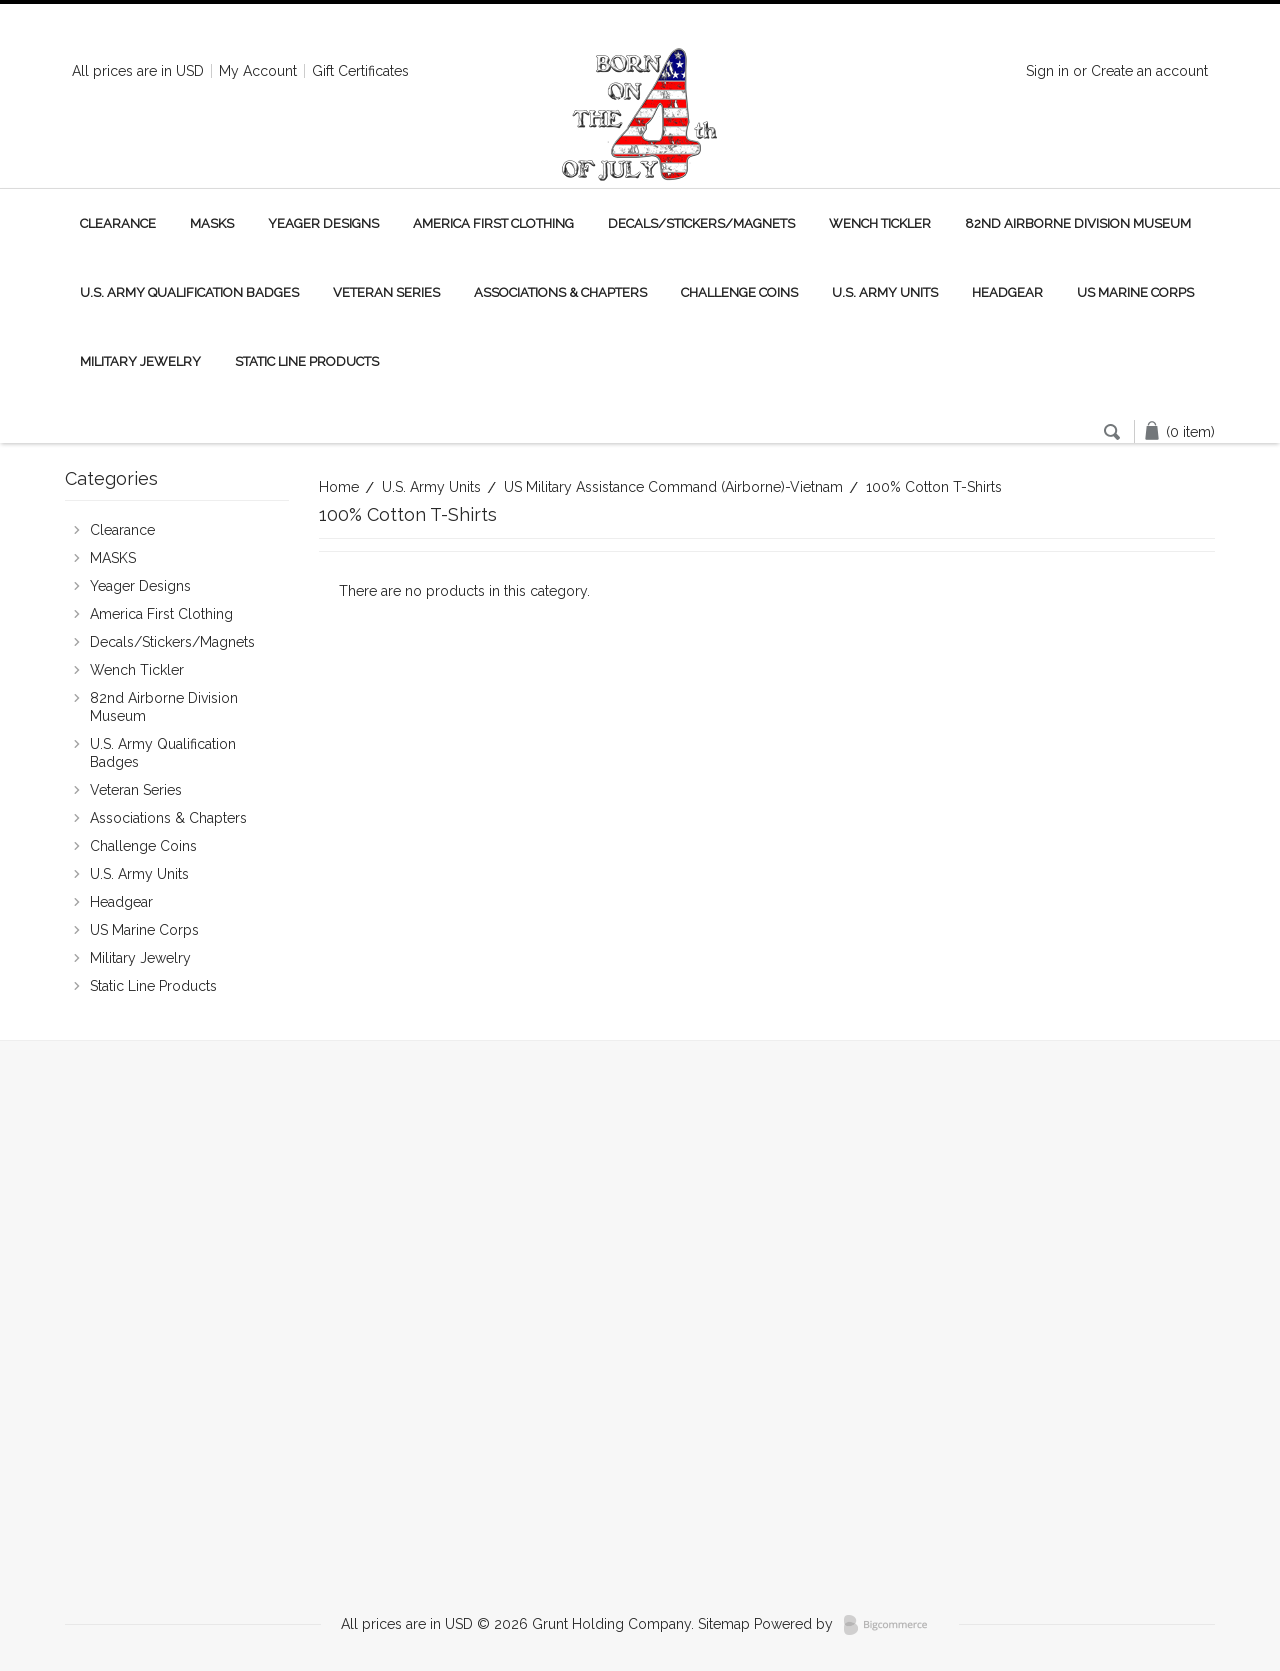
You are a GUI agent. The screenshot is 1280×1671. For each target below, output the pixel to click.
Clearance (118, 223)
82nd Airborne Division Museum (1078, 223)
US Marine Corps (1135, 292)
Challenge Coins (739, 292)
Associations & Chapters (560, 292)
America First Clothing (493, 223)
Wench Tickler (880, 223)
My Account (258, 71)
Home (339, 487)
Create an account (1149, 71)
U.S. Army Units (885, 292)
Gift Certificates (360, 71)
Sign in (1047, 71)
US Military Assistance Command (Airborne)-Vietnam (673, 487)
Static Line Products (307, 361)
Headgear (1007, 292)
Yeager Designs (323, 223)
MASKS (212, 223)
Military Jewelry (140, 361)
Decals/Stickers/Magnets (701, 223)
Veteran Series (386, 292)
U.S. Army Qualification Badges (189, 292)
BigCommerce (891, 1625)
